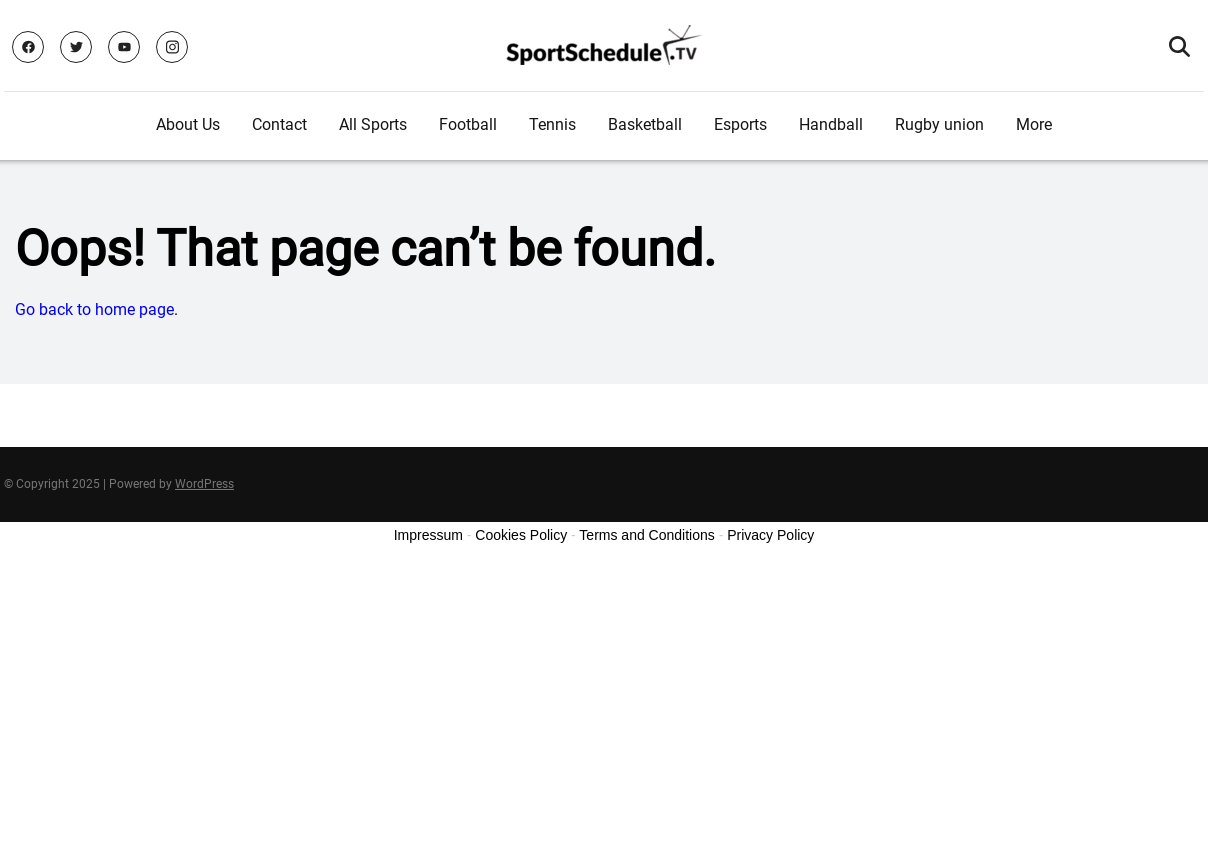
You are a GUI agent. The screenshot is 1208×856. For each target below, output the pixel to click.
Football (468, 124)
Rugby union (939, 124)
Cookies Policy (521, 535)
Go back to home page (94, 309)
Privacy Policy (770, 535)
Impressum (428, 535)
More (1034, 124)
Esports (740, 124)
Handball (831, 124)
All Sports (373, 124)
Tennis (552, 124)
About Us (188, 124)
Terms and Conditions (646, 535)
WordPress (204, 484)
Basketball (645, 124)
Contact (279, 124)
